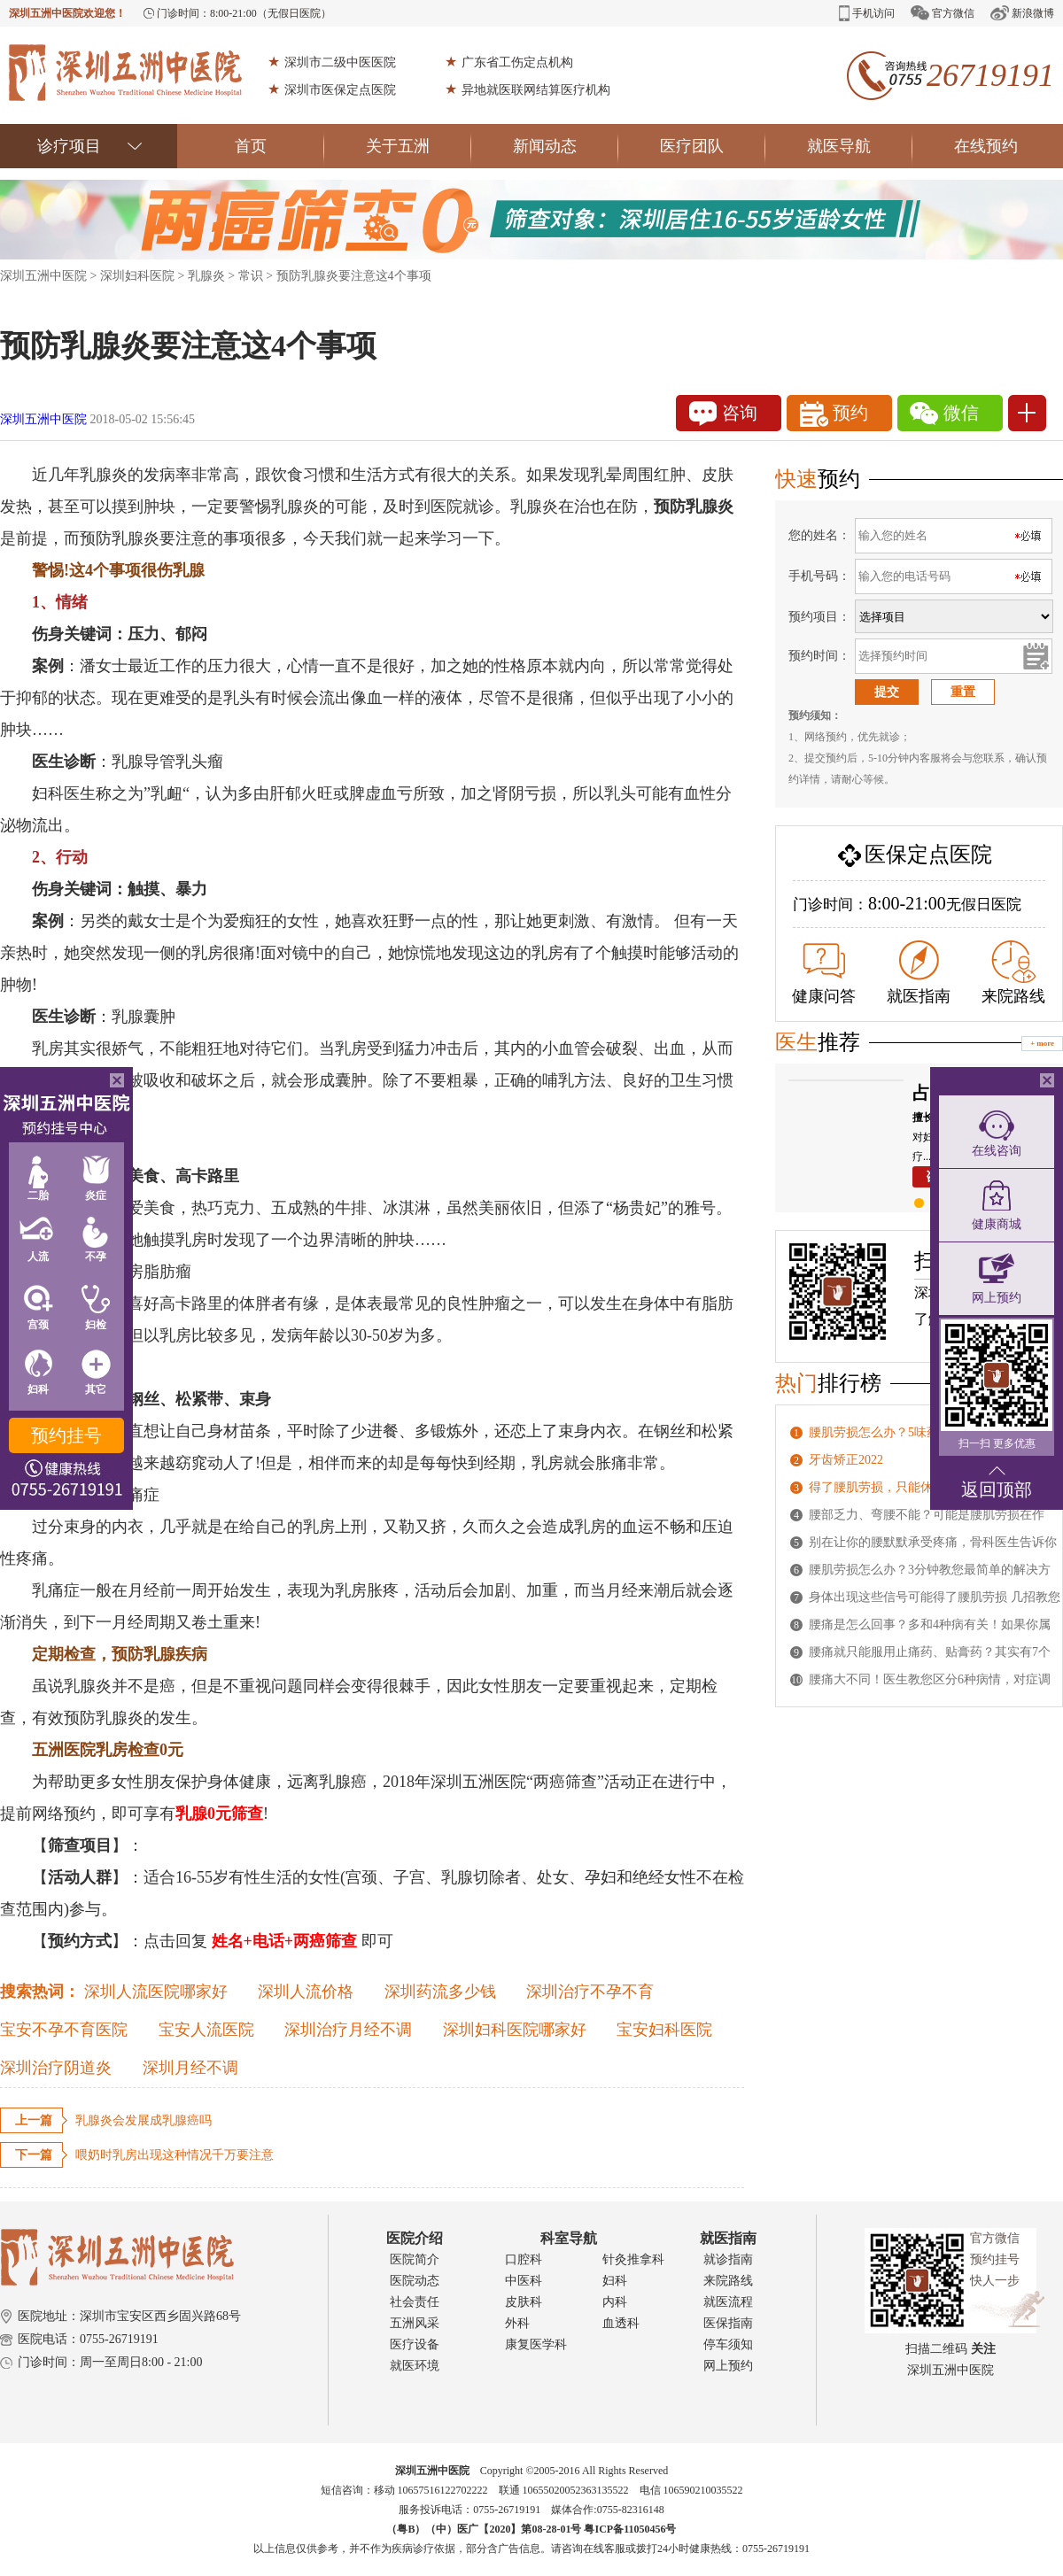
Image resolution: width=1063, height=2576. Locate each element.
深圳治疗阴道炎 (56, 2068)
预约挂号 (66, 1435)
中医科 (523, 2280)
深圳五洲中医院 (43, 275)
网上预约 (728, 2365)
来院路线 (1013, 972)
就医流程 (728, 2302)
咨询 (723, 413)
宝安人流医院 (206, 2029)
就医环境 (414, 2365)
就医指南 (918, 972)
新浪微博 (1022, 12)
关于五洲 (418, 146)
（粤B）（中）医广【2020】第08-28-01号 (485, 2529)
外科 (517, 2323)
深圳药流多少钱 (440, 1991)
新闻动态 (565, 146)
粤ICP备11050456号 (630, 2529)
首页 (279, 146)
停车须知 (728, 2344)
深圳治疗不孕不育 (590, 1991)
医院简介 (414, 2259)
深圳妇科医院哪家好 (514, 2029)
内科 (614, 2302)
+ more (1042, 1043)
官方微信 (942, 12)
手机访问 (867, 13)
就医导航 (859, 146)
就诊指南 (728, 2259)
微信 (944, 413)
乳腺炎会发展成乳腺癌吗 (143, 2120)
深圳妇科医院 (137, 275)
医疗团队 (712, 146)
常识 (250, 275)
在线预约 (986, 146)
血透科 (621, 2323)
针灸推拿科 (633, 2259)
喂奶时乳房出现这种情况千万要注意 (174, 2155)
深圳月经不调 (190, 2068)
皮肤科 (523, 2302)
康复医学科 (536, 2344)
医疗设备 (414, 2344)
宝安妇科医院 (664, 2029)
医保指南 (728, 2323)
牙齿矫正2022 (846, 1459)
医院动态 (414, 2280)
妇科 (614, 2280)
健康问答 (824, 974)
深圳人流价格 (305, 1991)
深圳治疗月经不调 (348, 2029)
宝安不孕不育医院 (64, 2029)
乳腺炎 (206, 275)
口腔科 (523, 2259)
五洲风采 (414, 2323)
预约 (834, 414)
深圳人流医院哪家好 (156, 1991)
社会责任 (414, 2302)
